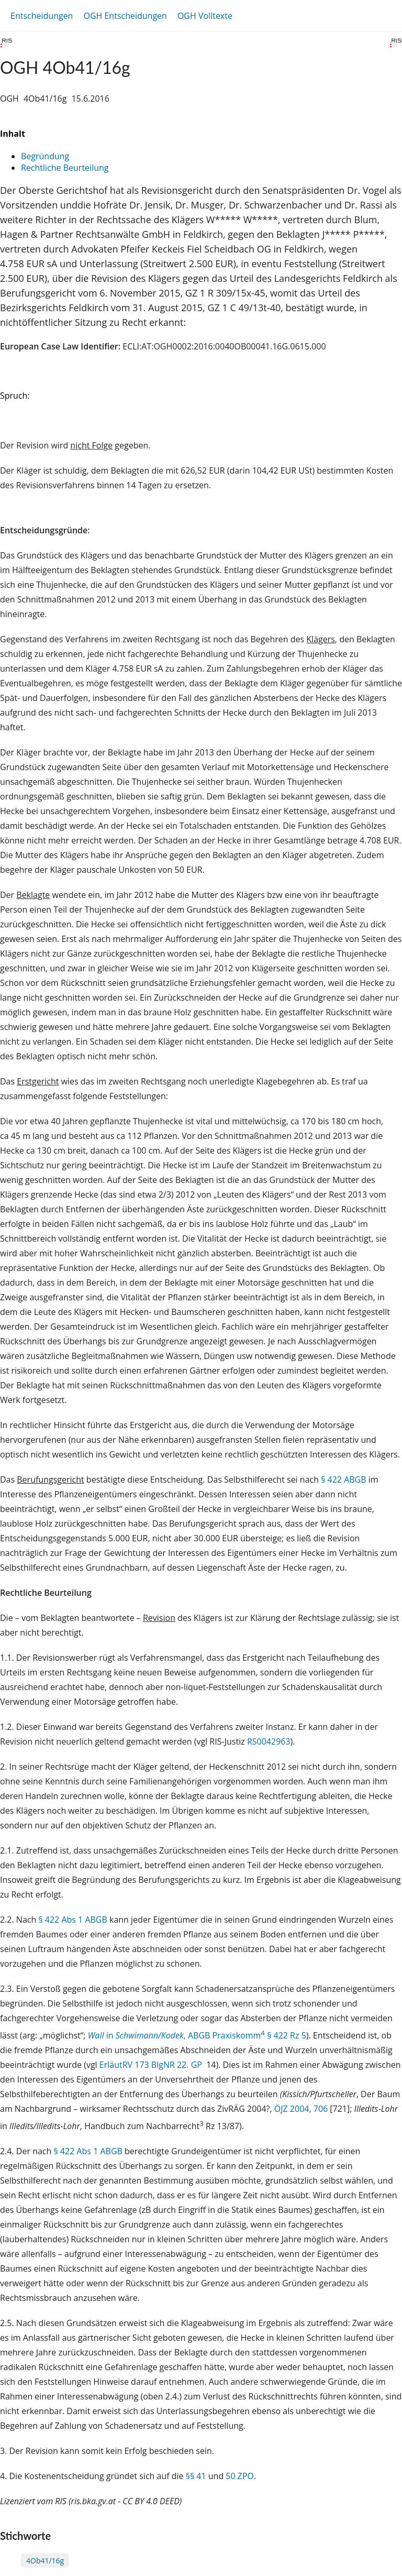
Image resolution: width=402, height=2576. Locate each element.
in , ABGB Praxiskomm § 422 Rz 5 (197, 2035)
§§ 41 (196, 2476)
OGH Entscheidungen (124, 15)
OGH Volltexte (204, 15)
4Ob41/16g (45, 2561)
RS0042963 (269, 1741)
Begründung (45, 156)
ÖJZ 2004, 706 (301, 2108)
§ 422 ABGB (343, 1479)
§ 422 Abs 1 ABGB (72, 1919)
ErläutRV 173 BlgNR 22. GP (151, 2064)
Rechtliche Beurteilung (64, 167)
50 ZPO (240, 2476)
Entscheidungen (41, 15)
